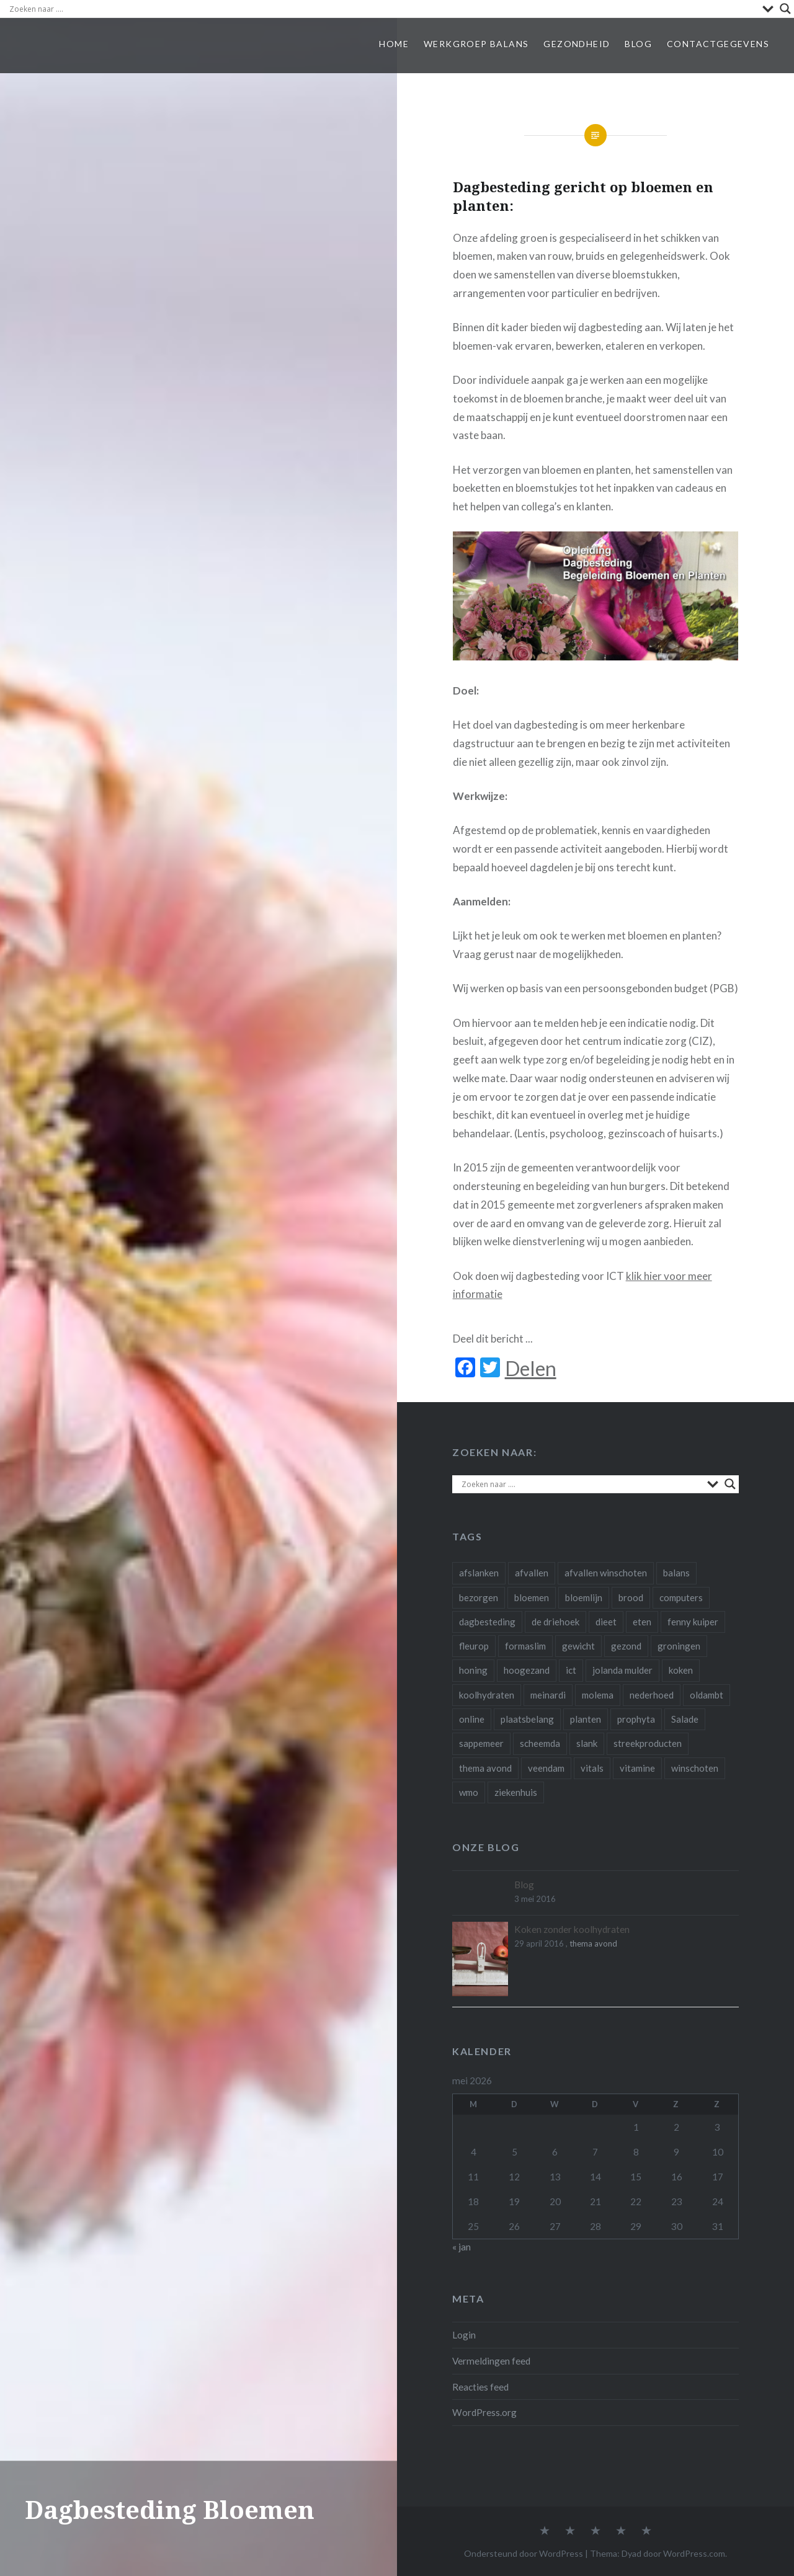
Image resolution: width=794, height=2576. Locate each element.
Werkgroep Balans (476, 43)
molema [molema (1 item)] (597, 1694)
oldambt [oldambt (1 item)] (706, 1694)
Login (464, 2334)
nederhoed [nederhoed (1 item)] (652, 1694)
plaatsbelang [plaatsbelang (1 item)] (527, 1719)
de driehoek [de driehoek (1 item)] (555, 1621)
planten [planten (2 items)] (585, 1719)
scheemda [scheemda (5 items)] (540, 1743)
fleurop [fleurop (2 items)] (474, 1645)
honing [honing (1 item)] (473, 1670)
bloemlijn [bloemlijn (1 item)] (583, 1597)
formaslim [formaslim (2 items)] (525, 1645)
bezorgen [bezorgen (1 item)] (478, 1597)
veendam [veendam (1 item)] (546, 1768)
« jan (461, 2246)
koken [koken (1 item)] (681, 1670)
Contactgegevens (718, 43)
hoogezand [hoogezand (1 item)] (527, 1670)
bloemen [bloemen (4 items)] (531, 1597)
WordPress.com (694, 2553)
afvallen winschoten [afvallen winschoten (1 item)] (605, 1572)
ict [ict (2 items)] (571, 1670)
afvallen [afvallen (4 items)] (531, 1572)
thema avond (593, 1943)
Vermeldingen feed (491, 2360)
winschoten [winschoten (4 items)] (694, 1768)
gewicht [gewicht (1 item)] (578, 1645)
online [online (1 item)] (471, 1719)
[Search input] (382, 8)
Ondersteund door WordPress (523, 2553)
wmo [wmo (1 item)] (468, 1792)
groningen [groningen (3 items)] (679, 1645)
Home (394, 43)
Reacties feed (480, 2386)
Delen (530, 1369)
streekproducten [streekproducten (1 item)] (647, 1743)
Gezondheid (576, 43)
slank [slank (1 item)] (586, 1743)
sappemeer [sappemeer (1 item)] (481, 1743)
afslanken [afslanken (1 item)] (479, 1572)
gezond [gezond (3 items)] (626, 1645)
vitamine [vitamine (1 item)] (637, 1768)
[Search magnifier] (785, 8)
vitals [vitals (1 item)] (592, 1768)
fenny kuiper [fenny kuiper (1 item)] (692, 1621)
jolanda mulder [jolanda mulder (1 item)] (622, 1670)
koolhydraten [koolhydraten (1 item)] (486, 1694)
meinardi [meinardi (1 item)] (548, 1694)
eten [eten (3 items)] (642, 1621)
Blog (638, 43)
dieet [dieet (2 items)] (606, 1621)
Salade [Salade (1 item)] (684, 1719)
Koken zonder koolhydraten (572, 1929)
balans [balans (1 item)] (676, 1572)
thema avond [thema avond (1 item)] (485, 1768)
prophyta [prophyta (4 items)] (636, 1719)
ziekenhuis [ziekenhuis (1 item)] (515, 1792)
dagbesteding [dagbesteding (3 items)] (487, 1621)
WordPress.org (484, 2412)
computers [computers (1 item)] (681, 1597)
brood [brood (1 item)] (630, 1597)
